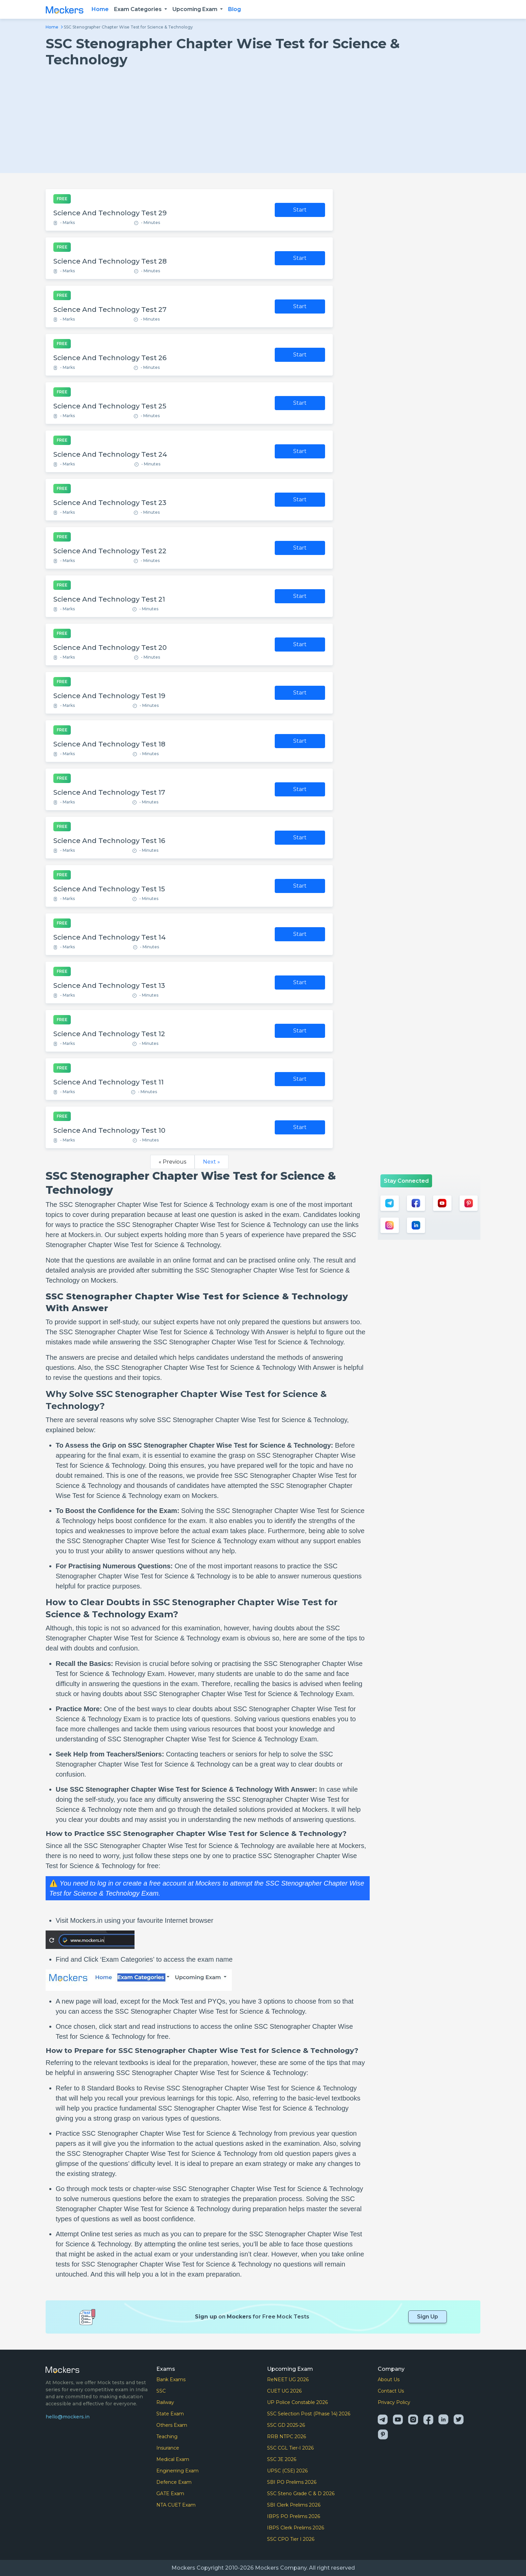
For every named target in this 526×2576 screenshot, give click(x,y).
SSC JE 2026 (281, 2459)
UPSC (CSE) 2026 (287, 2471)
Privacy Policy (394, 2402)
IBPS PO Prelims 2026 (293, 2516)
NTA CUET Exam (176, 2505)
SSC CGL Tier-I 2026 (290, 2448)
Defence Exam (174, 2482)
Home (100, 9)
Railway (165, 2402)
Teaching (166, 2436)
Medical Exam (172, 2459)
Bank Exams (171, 2379)
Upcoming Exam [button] (195, 9)
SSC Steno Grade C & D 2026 (300, 2493)
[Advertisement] (263, 118)
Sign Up (427, 2316)
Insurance (167, 2448)
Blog (234, 9)
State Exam (170, 2414)
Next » (211, 1162)
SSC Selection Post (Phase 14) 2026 (308, 2414)
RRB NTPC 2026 (286, 2436)
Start (300, 210)
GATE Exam (170, 2493)
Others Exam (171, 2425)
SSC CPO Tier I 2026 (290, 2539)
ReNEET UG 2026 (288, 2379)
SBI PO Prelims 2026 (291, 2482)
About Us (389, 2379)
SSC (161, 2391)
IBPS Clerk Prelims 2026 (295, 2528)
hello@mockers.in (68, 2417)
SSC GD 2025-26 (286, 2425)
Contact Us (391, 2391)
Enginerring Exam (177, 2471)
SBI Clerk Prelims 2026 (293, 2505)
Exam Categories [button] (138, 9)
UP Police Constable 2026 (297, 2402)
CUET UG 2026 (284, 2391)
